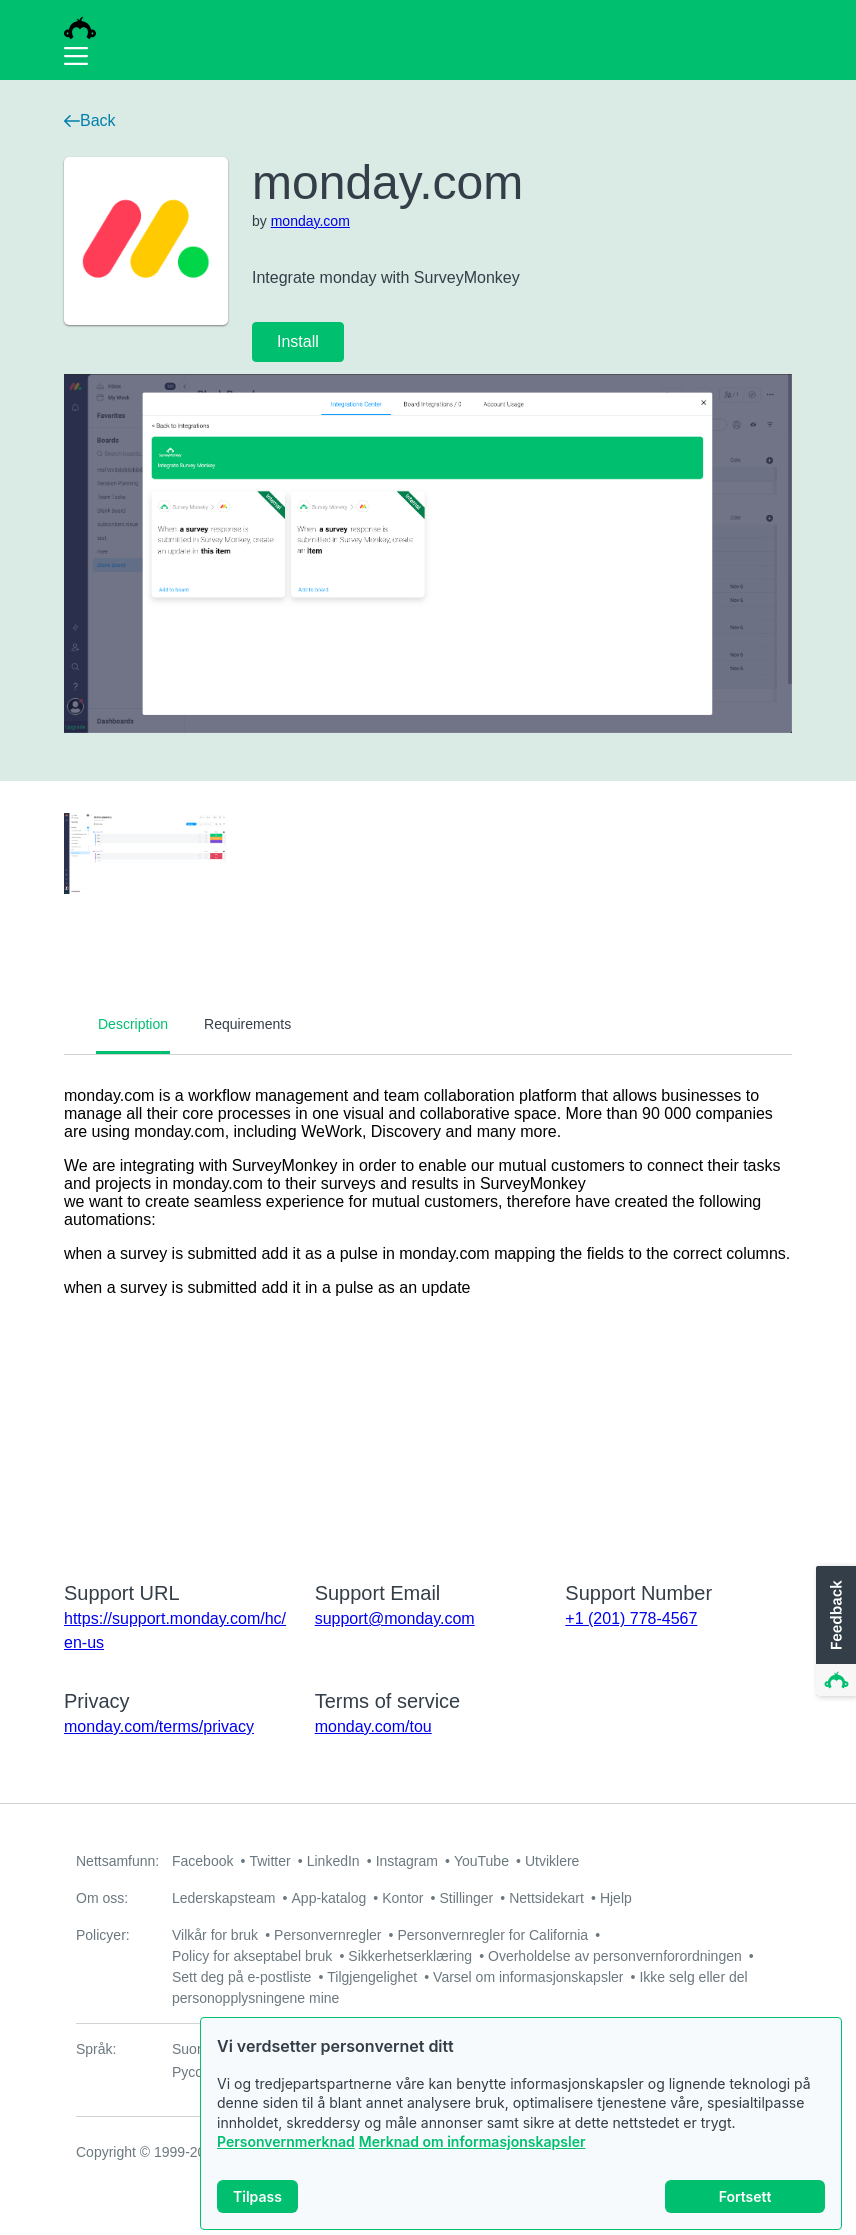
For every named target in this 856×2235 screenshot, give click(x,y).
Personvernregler (327, 1935)
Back (90, 120)
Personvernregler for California (493, 1935)
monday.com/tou (373, 1726)
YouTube (481, 1861)
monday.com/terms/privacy (159, 1726)
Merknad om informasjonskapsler (472, 2148)
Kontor (402, 1898)
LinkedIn (333, 1861)
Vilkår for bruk (215, 1935)
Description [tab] (133, 1024)
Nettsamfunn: (117, 1861)
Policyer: (103, 1935)
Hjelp (616, 1898)
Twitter (269, 1861)
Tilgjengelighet (372, 1977)
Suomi (192, 2049)
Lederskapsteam (224, 1898)
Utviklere (552, 1861)
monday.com (310, 221)
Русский (198, 2072)
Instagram (407, 1861)
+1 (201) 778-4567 (631, 1618)
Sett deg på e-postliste (241, 1977)
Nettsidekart (546, 1898)
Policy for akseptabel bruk (252, 1956)
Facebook (202, 1861)
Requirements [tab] (247, 1024)
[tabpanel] (428, 1305)
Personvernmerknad (286, 2148)
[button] (834, 1632)
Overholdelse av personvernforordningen (615, 1956)
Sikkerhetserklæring (410, 1956)
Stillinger (466, 1898)
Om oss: (102, 1898)
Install (298, 341)
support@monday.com (395, 1618)
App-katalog (329, 1898)
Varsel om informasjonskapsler (528, 1977)
